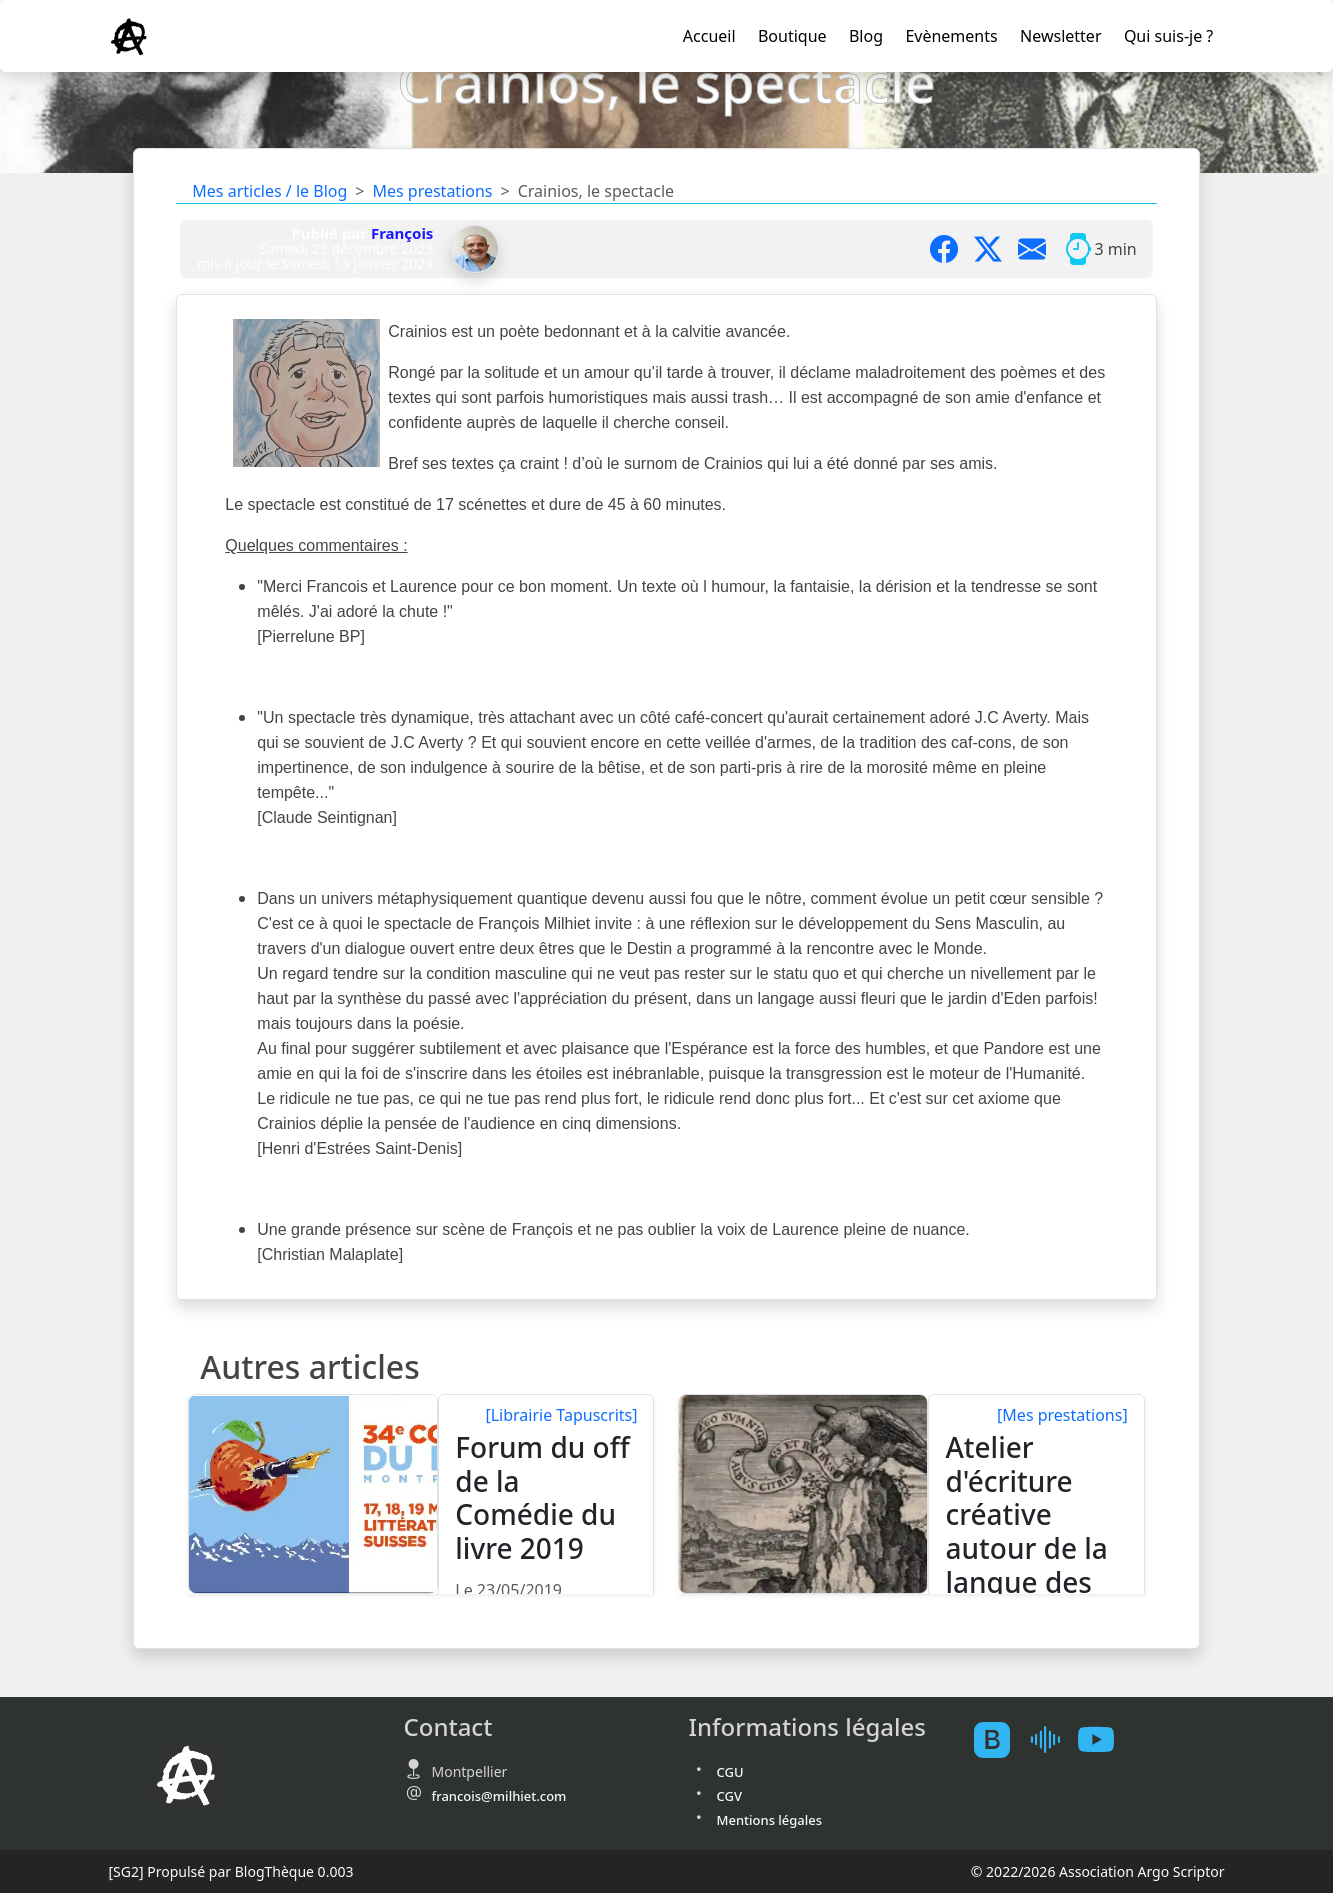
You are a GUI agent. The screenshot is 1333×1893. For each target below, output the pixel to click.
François (402, 233)
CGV (729, 1796)
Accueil (709, 36)
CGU (730, 1772)
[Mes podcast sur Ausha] (1052, 1739)
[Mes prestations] (1062, 1415)
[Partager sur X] (996, 249)
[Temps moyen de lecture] (1078, 249)
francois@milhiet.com (499, 1796)
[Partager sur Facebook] (952, 249)
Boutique (792, 36)
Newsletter (1060, 36)
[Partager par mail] (1040, 249)
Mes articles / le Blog (269, 191)
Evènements (951, 36)
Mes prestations (432, 191)
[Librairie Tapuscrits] (561, 1415)
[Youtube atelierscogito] (1104, 1739)
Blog (866, 36)
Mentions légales (770, 1820)
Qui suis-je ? (1168, 36)
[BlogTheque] (1000, 1739)
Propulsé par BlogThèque (230, 1871)
